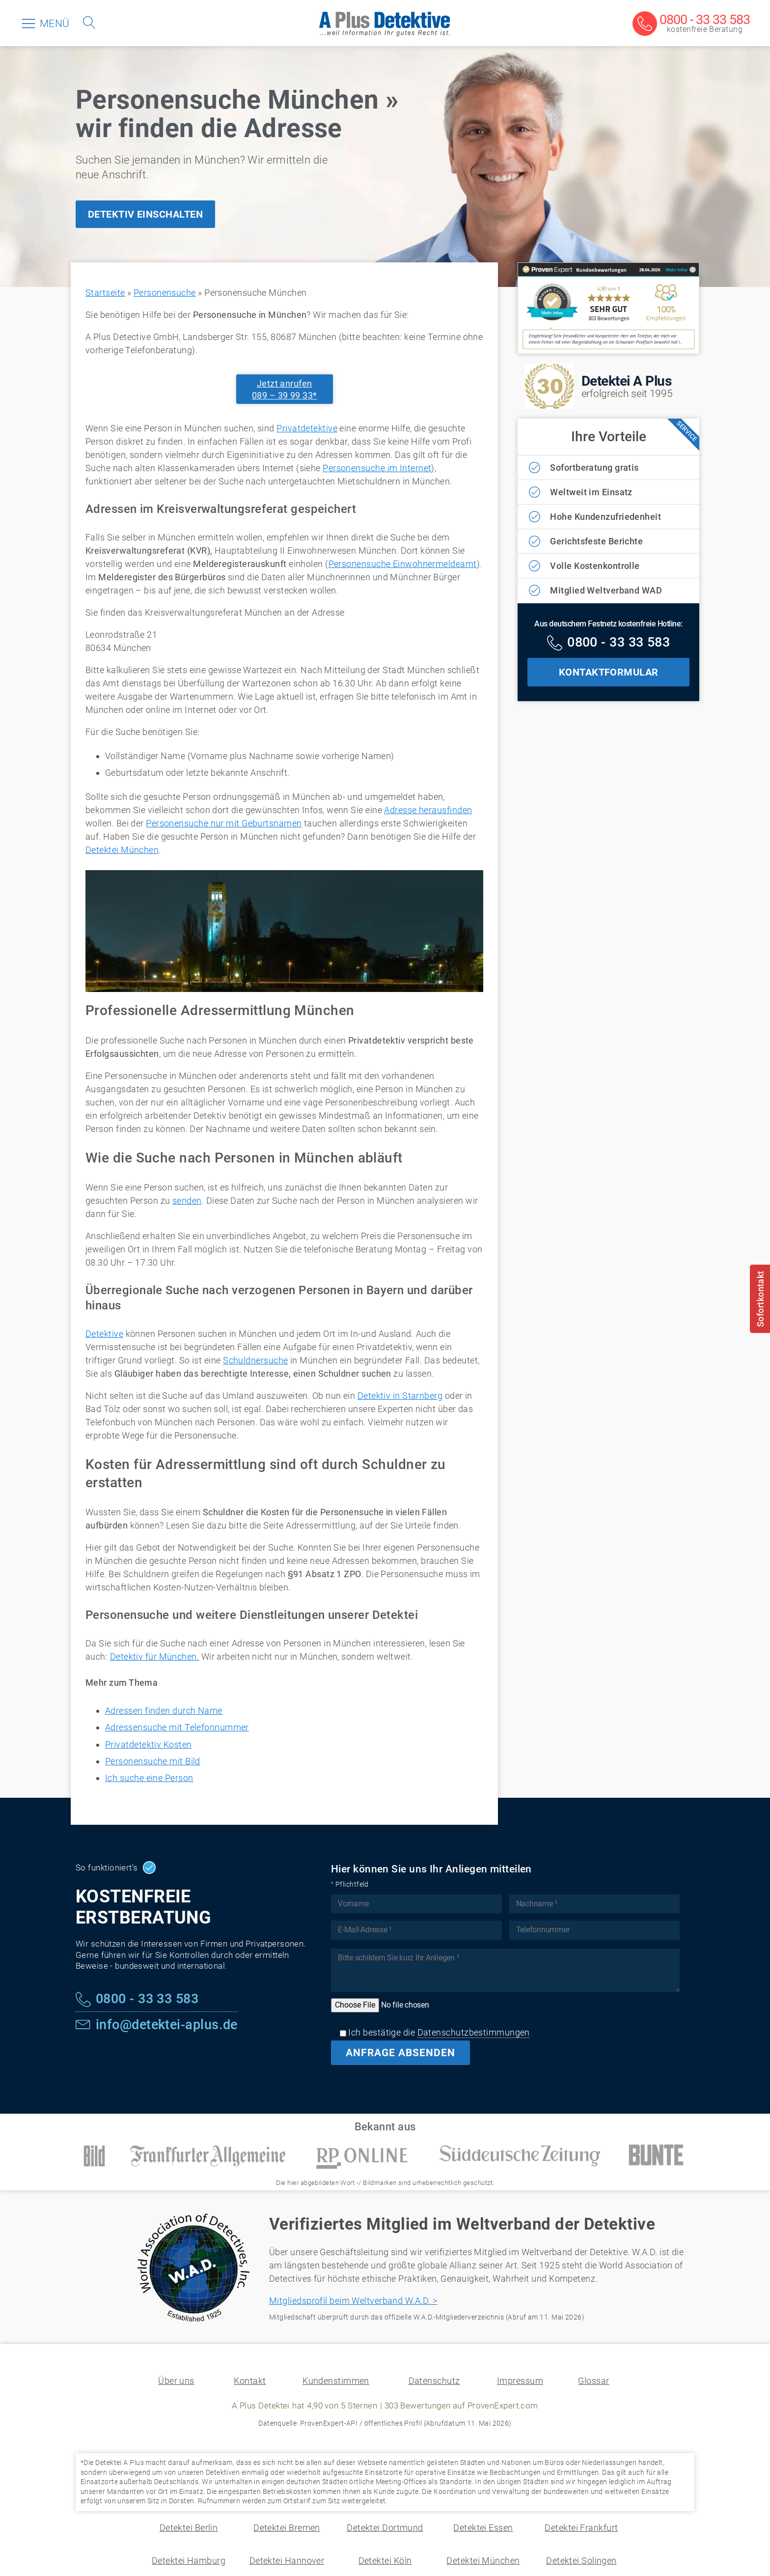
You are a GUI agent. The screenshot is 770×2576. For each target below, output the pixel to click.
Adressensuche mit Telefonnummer (177, 1727)
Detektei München (122, 850)
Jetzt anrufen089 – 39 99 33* (284, 389)
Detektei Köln (385, 2560)
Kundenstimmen (335, 2381)
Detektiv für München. (154, 1656)
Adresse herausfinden (428, 810)
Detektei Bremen (286, 2527)
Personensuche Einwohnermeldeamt (403, 564)
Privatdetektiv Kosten (148, 1744)
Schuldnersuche (255, 1360)
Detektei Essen (483, 2527)
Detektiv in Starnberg (400, 1395)
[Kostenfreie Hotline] (608, 643)
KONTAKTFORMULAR (609, 672)
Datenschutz (434, 2381)
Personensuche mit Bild (152, 1761)
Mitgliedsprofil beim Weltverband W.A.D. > (353, 2300)
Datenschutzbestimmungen (473, 2032)
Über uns (176, 2381)
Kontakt (250, 2381)
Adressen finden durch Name (163, 1710)
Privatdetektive (306, 428)
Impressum (520, 2381)
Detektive (104, 1334)
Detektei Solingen (581, 2560)
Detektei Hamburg (188, 2560)
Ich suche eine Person (149, 1778)
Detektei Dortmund (385, 2527)
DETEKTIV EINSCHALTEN (145, 214)
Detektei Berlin (189, 2527)
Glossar (593, 2381)
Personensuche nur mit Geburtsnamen (224, 823)
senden (187, 1200)
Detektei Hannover (287, 2560)
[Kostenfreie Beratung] (691, 24)
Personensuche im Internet (377, 468)
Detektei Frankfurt (581, 2527)
